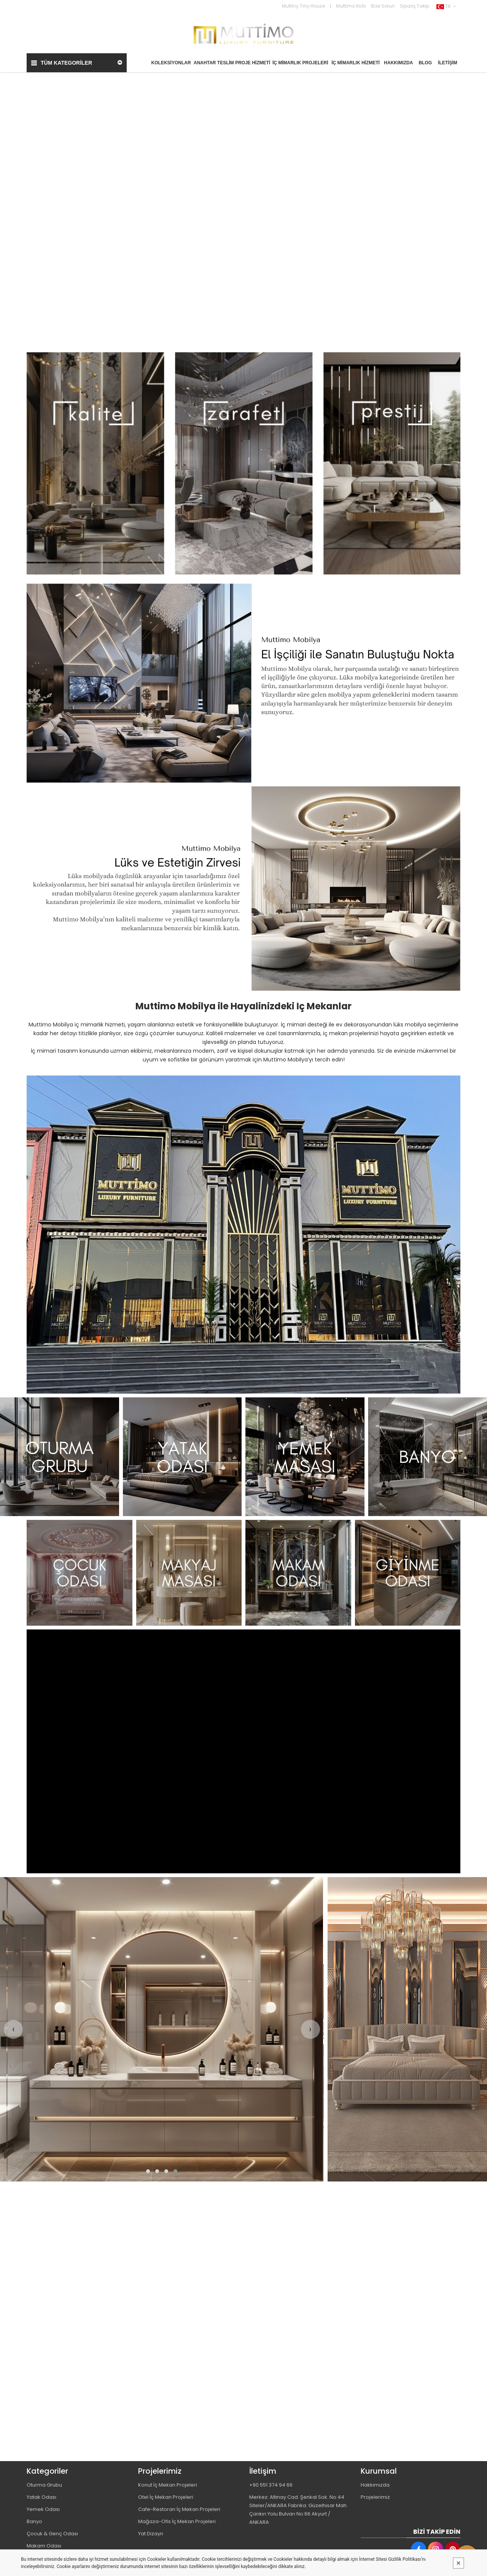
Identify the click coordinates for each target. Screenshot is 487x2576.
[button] (148, 2171)
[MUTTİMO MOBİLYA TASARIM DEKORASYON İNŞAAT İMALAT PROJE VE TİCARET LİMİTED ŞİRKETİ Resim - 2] (182, 1456)
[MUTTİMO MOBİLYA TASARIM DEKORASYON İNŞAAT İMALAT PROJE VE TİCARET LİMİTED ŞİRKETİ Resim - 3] (304, 1456)
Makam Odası (44, 2545)
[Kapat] (458, 2563)
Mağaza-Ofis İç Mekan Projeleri (177, 2521)
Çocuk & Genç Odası (52, 2533)
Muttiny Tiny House (303, 6)
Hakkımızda (375, 2484)
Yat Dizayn (150, 2533)
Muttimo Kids (351, 6)
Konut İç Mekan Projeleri (167, 2484)
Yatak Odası (41, 2496)
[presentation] (13, 2028)
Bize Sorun (383, 6)
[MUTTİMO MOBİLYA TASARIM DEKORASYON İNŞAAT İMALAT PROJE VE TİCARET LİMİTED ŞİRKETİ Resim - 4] (427, 1456)
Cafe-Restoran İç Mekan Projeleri (179, 2508)
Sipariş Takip (414, 6)
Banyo (34, 2521)
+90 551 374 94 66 (271, 2484)
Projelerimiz (375, 2496)
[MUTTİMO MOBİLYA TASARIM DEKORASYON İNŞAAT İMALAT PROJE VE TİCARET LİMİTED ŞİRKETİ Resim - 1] (243, 463)
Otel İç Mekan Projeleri (165, 2496)
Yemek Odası (43, 2508)
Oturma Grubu (44, 2484)
